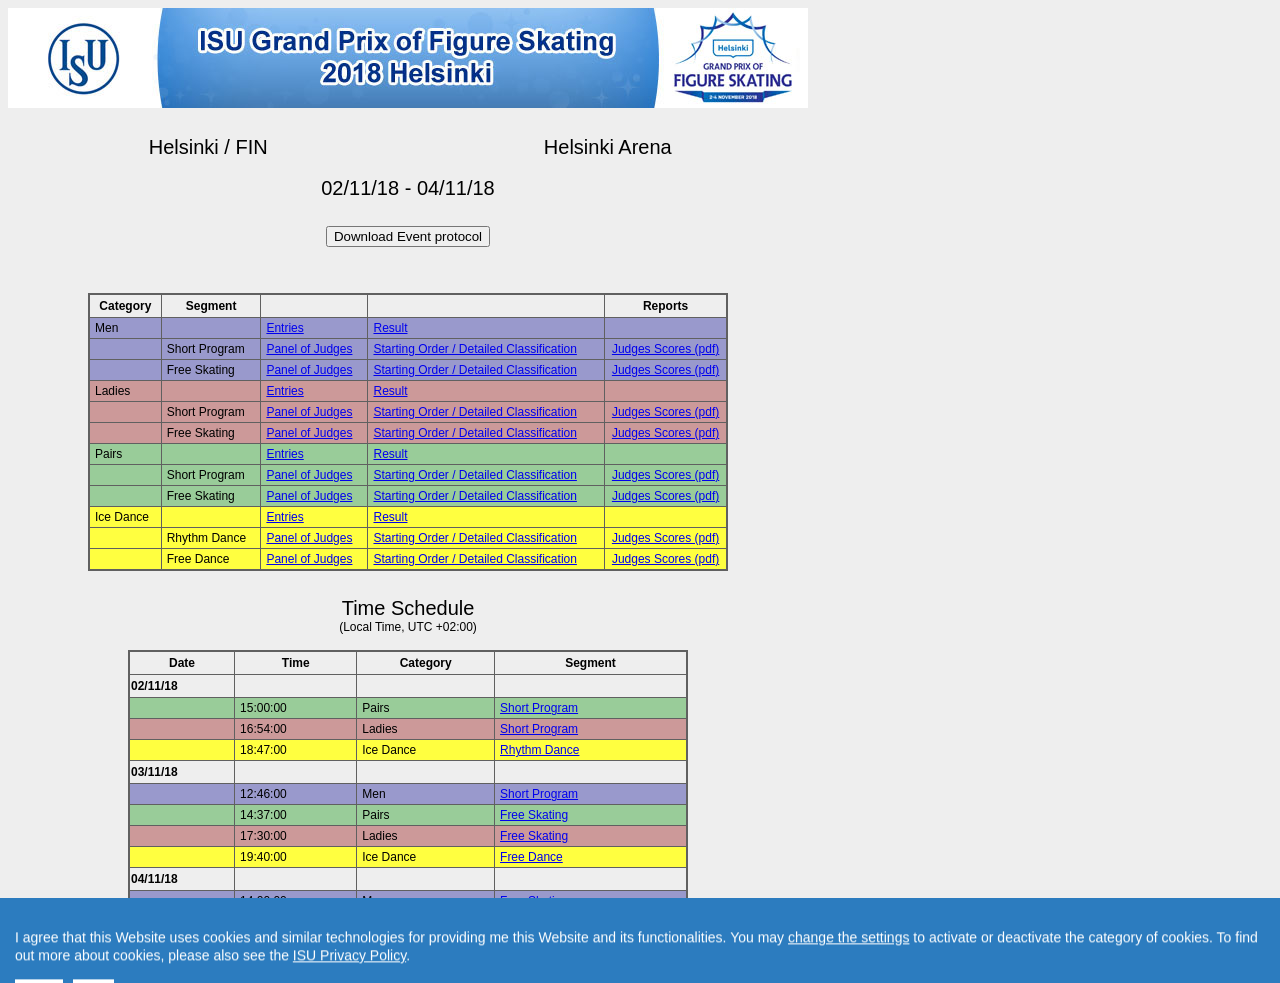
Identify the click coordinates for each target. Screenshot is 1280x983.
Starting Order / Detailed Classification (474, 349)
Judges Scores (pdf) (665, 349)
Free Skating (534, 815)
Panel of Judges (309, 349)
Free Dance (531, 857)
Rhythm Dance (539, 750)
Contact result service (479, 946)
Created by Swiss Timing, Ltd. (633, 946)
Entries (284, 328)
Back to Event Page (155, 946)
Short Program (539, 708)
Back (238, 946)
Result (390, 328)
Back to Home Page (322, 946)
